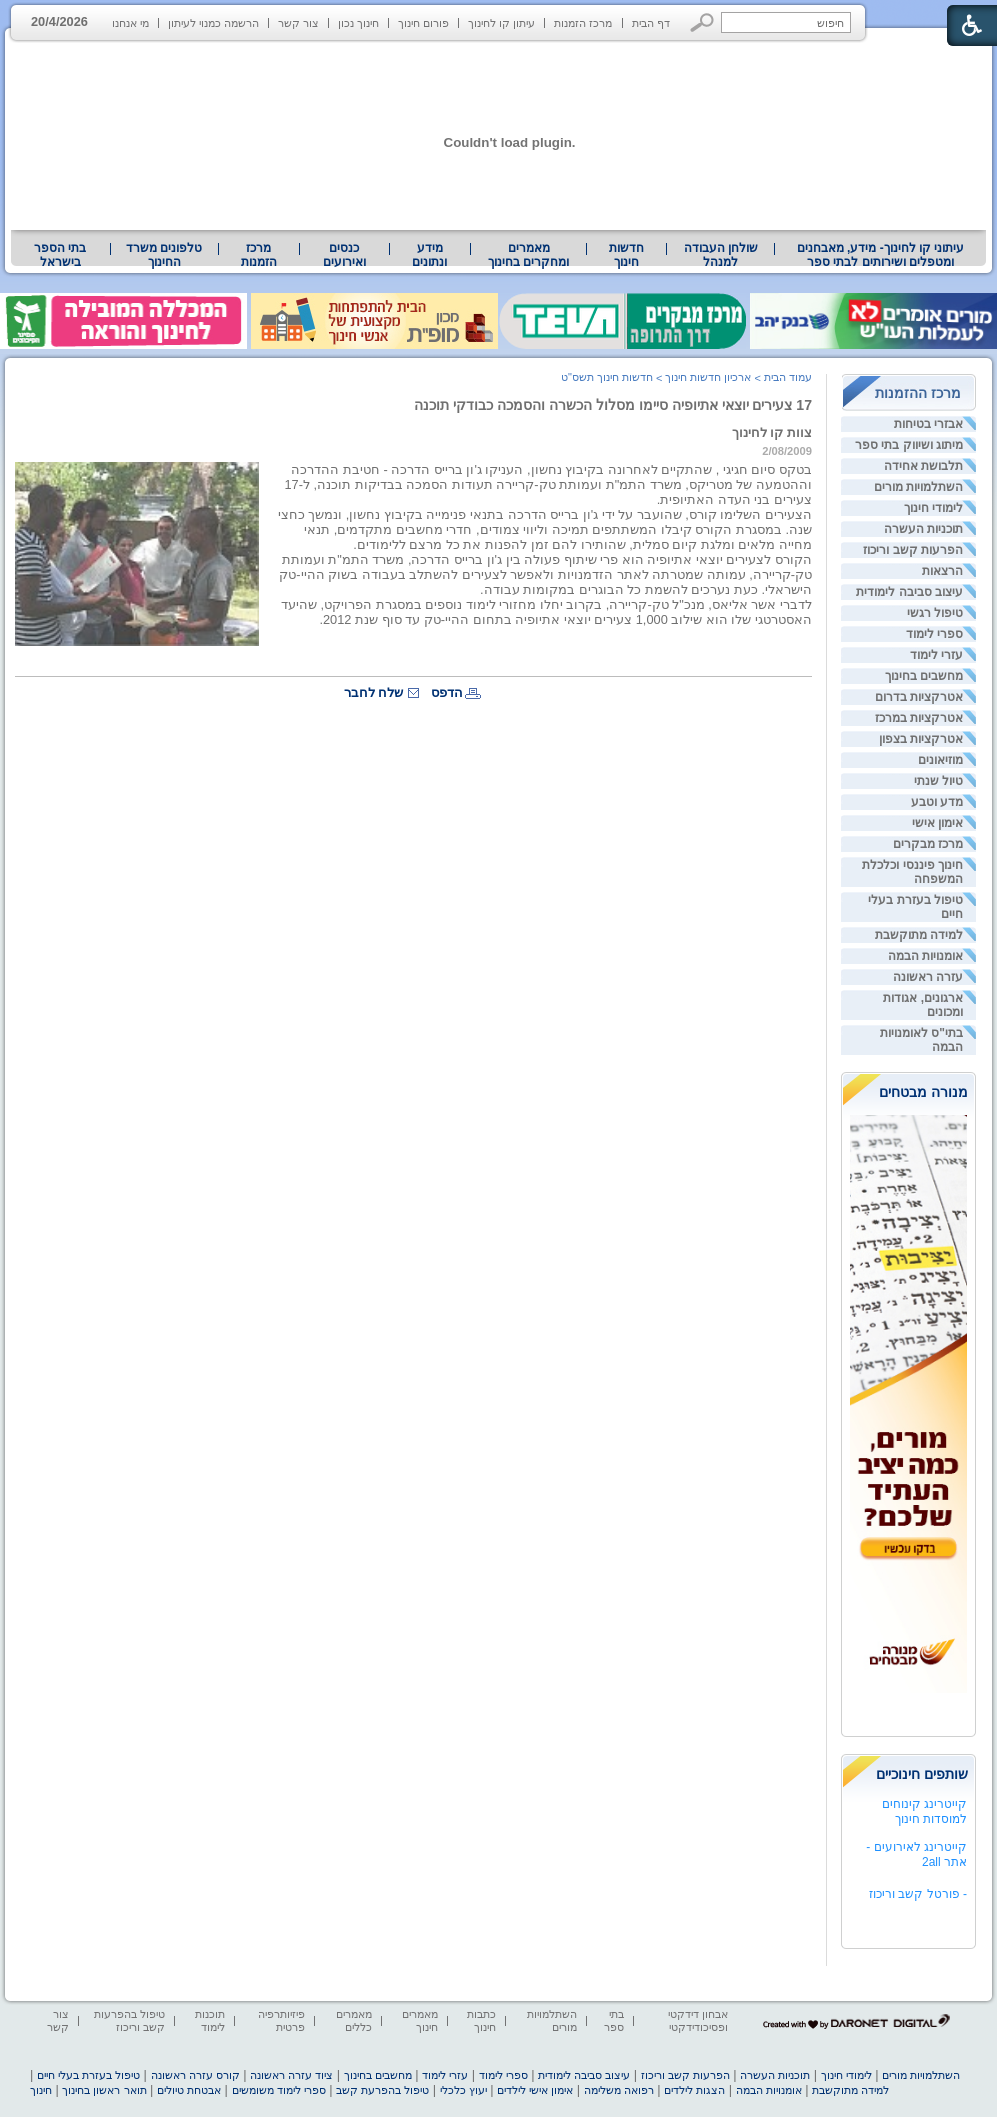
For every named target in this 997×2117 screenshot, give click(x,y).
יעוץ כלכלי (463, 2090)
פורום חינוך (423, 23)
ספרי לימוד (934, 634)
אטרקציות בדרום (919, 697)
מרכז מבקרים (928, 844)
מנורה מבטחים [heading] (923, 1092)
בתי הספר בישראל (60, 255)
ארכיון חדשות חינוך (708, 377)
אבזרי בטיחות (928, 424)
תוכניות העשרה (923, 529)
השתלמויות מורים (918, 487)
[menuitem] (880, 255)
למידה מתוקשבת (919, 935)
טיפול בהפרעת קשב (382, 2090)
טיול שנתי (938, 781)
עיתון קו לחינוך (501, 23)
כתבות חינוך (481, 2020)
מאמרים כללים (354, 2020)
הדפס (447, 692)
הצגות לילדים (694, 2090)
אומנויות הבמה (925, 956)
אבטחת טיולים (189, 2090)
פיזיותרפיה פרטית (281, 2020)
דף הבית (651, 23)
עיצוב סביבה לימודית (909, 592)
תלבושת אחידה (923, 466)
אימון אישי (937, 823)
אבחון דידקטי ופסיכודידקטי (698, 2020)
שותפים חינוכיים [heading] (922, 1774)
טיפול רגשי (935, 613)
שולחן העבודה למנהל (721, 255)
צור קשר (298, 23)
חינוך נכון (358, 23)
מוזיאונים (940, 760)
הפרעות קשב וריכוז (913, 550)
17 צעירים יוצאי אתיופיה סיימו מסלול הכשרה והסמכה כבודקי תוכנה (613, 405)
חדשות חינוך (626, 255)
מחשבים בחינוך (924, 676)
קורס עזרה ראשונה (195, 2075)
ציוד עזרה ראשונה (291, 2075)
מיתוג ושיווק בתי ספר (909, 445)
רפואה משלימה (619, 2090)
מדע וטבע (937, 802)
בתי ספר (614, 2020)
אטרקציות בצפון (921, 739)
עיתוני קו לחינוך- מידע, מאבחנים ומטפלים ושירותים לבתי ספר (881, 255)
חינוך (41, 2090)
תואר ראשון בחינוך (104, 2090)
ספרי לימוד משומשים (279, 2090)
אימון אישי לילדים (535, 2090)
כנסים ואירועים (344, 255)
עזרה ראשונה (928, 977)
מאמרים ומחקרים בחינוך (528, 255)
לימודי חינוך (933, 508)
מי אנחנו (130, 23)
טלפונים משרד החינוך (164, 255)
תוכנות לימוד (210, 2020)
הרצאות (942, 571)
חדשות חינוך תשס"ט (607, 377)
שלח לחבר (374, 692)
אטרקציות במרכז (919, 718)
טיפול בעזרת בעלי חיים (88, 2075)
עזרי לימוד (936, 655)
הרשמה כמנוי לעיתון (213, 23)
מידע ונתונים (429, 255)
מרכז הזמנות (583, 23)
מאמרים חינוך (420, 2020)
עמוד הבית (788, 377)
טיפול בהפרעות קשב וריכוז (129, 2020)
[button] (702, 22)
